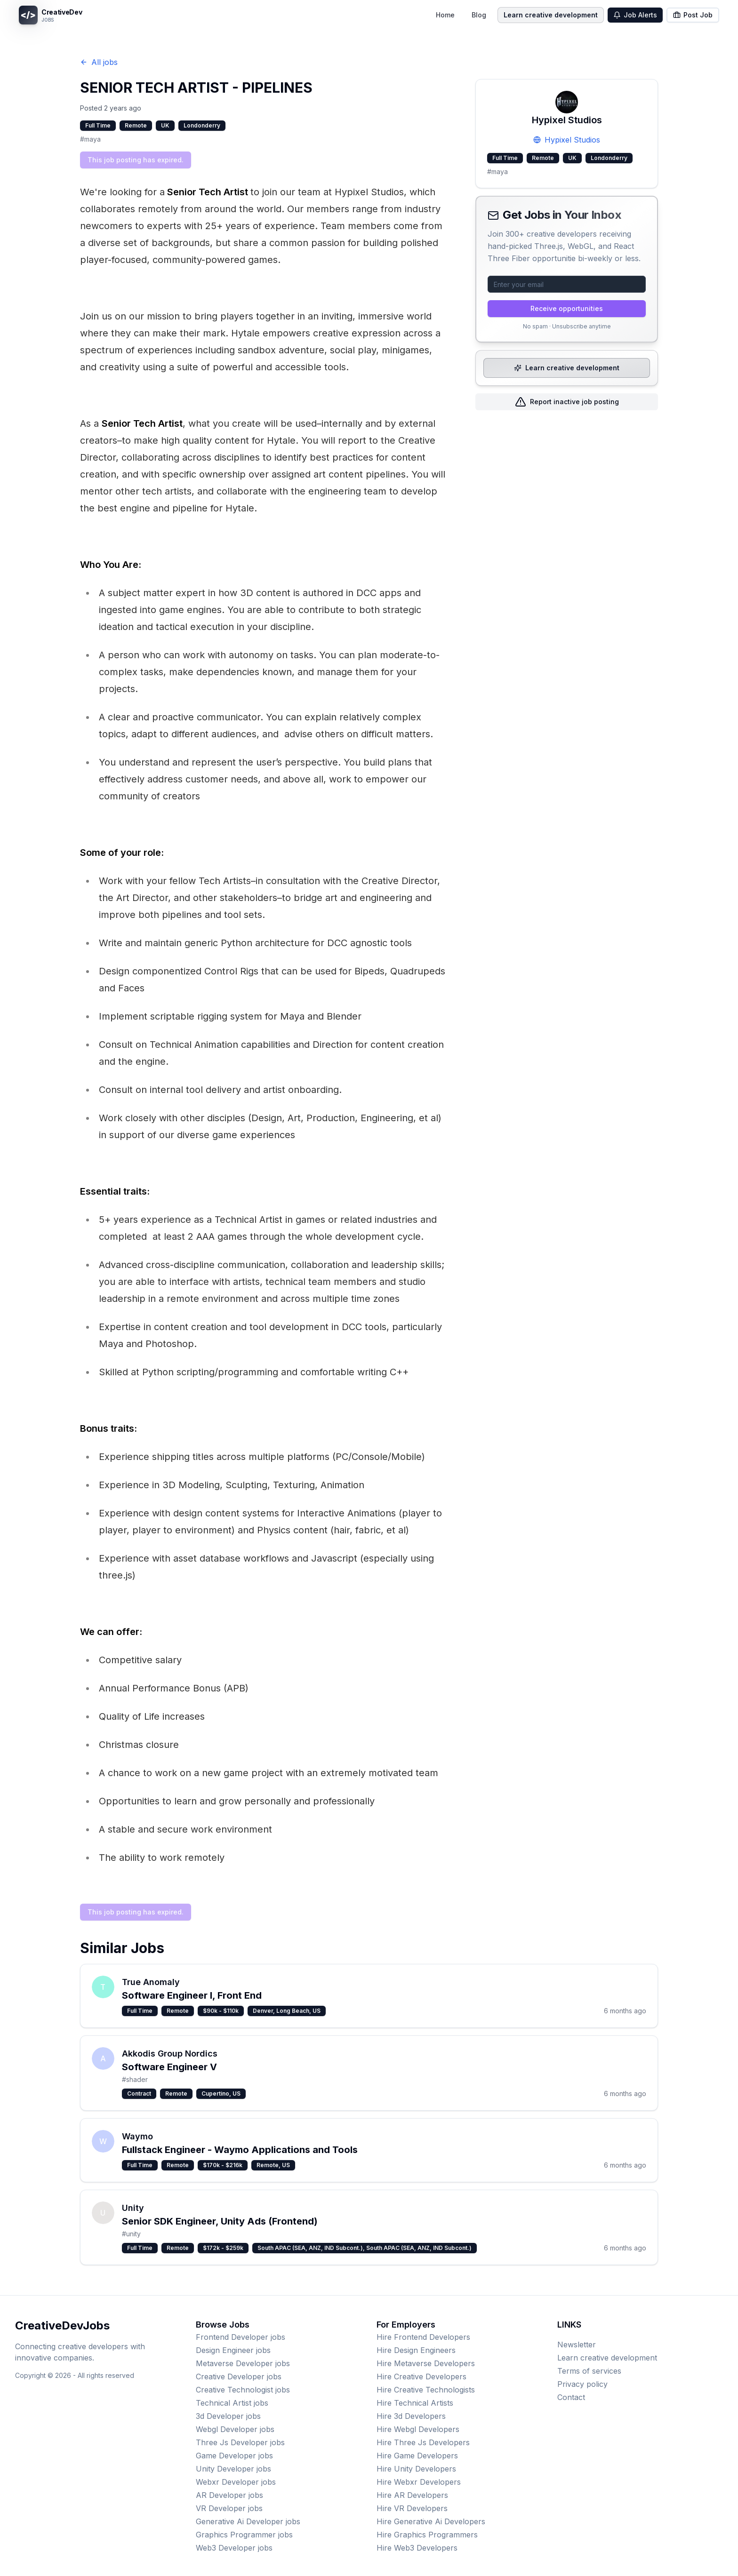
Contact (571, 2397)
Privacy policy (582, 2384)
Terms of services (589, 2371)
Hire (423, 2337)
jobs (240, 2337)
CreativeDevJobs (62, 2325)
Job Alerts (635, 15)
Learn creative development (551, 15)
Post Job (693, 15)
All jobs (99, 62)
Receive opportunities (566, 308)
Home (445, 15)
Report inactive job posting (567, 401)
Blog (479, 15)
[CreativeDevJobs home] (50, 15)
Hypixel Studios (566, 139)
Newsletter (576, 2344)
